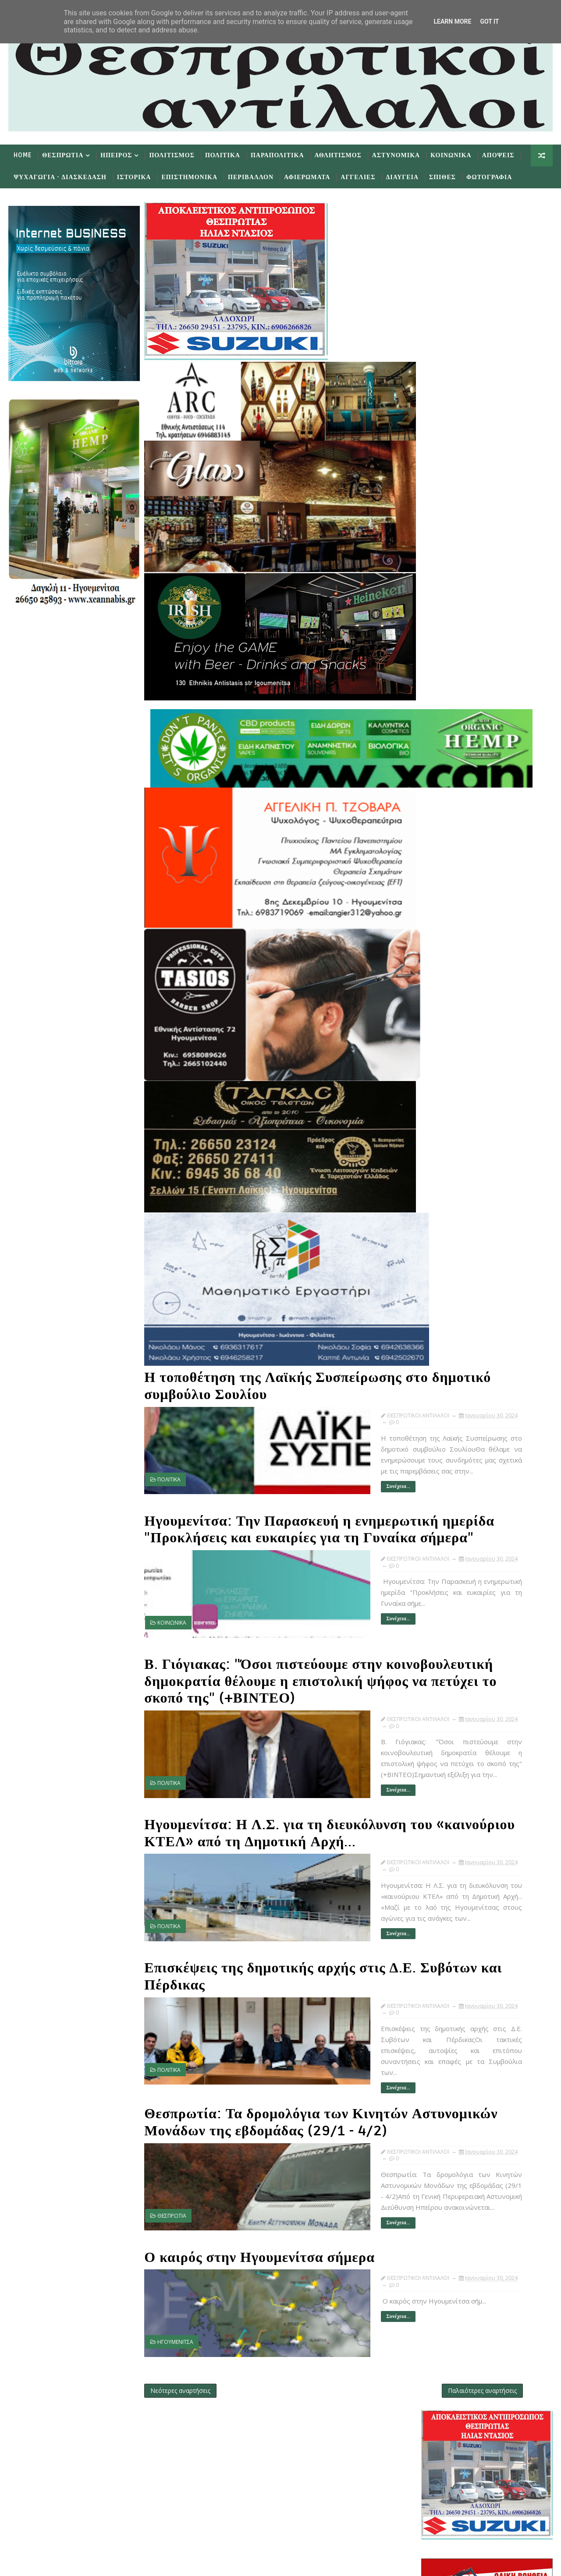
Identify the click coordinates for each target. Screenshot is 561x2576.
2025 (440, 929)
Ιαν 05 (456, 1284)
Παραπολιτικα (275, 160)
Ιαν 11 (456, 1240)
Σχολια (532, 882)
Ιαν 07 (456, 1267)
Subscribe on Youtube (262, 2485)
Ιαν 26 (456, 1160)
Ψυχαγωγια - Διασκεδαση (58, 182)
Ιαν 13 (456, 1222)
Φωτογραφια (487, 182)
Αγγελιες (356, 182)
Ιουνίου (452, 983)
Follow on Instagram (262, 2511)
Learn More (452, 21)
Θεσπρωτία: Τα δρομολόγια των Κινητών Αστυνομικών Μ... (492, 1139)
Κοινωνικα (449, 160)
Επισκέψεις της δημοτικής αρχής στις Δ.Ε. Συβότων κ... (497, 1123)
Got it (489, 21)
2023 (440, 1311)
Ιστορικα (132, 182)
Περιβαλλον (249, 182)
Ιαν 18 (456, 1205)
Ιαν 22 (456, 1169)
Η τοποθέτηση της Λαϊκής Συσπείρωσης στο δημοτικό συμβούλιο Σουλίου (271, 1368)
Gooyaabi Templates (179, 2562)
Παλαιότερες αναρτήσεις (374, 2352)
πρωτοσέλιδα (475, 859)
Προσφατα (444, 882)
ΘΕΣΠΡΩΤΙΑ (170, 2197)
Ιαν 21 (456, 1178)
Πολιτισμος (169, 160)
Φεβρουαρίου (460, 1018)
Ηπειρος (114, 160)
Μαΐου (450, 991)
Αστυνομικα (394, 160)
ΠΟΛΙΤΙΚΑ (167, 1461)
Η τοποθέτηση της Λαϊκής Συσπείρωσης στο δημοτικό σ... (493, 1057)
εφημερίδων (509, 859)
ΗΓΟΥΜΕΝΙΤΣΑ (174, 2312)
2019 (440, 1347)
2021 (440, 1329)
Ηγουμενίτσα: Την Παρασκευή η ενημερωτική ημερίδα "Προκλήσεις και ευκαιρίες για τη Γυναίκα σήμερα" (267, 1509)
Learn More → (82, 2453)
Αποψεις (496, 160)
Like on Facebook (262, 2459)
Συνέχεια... (287, 1466)
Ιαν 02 (456, 1294)
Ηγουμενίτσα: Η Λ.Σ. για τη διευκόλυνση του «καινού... (488, 1106)
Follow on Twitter (262, 2433)
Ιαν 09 (456, 1258)
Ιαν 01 (456, 1302)
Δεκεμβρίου (458, 947)
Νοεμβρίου (457, 956)
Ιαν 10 (456, 1249)
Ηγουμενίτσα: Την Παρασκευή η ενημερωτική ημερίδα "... (491, 1074)
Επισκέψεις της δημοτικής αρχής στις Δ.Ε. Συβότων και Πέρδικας (278, 1957)
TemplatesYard (80, 2562)
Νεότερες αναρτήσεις (179, 2352)
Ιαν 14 (456, 1213)
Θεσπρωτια (61, 160)
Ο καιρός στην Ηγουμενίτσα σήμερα (257, 2228)
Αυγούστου (457, 974)
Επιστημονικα (188, 182)
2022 (440, 1320)
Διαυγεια (400, 182)
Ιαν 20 (456, 1187)
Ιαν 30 (456, 1045)
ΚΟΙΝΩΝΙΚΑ (170, 1609)
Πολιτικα (220, 160)
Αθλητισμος (335, 160)
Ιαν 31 (456, 1036)
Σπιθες (440, 182)
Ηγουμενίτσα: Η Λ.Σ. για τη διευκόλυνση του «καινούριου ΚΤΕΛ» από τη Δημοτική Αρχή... (277, 1817)
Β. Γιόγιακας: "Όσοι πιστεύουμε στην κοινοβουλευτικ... (499, 1090)
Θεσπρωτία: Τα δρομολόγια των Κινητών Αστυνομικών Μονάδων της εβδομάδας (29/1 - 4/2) (274, 2097)
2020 (440, 1338)
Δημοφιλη (488, 882)
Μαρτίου (453, 1009)
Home (21, 160)
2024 (440, 938)
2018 (440, 1356)
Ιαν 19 (456, 1196)
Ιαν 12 (456, 1231)
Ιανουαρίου (457, 1027)
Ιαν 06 (456, 1276)
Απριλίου (454, 1000)
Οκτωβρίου (457, 965)
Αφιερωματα (305, 182)
